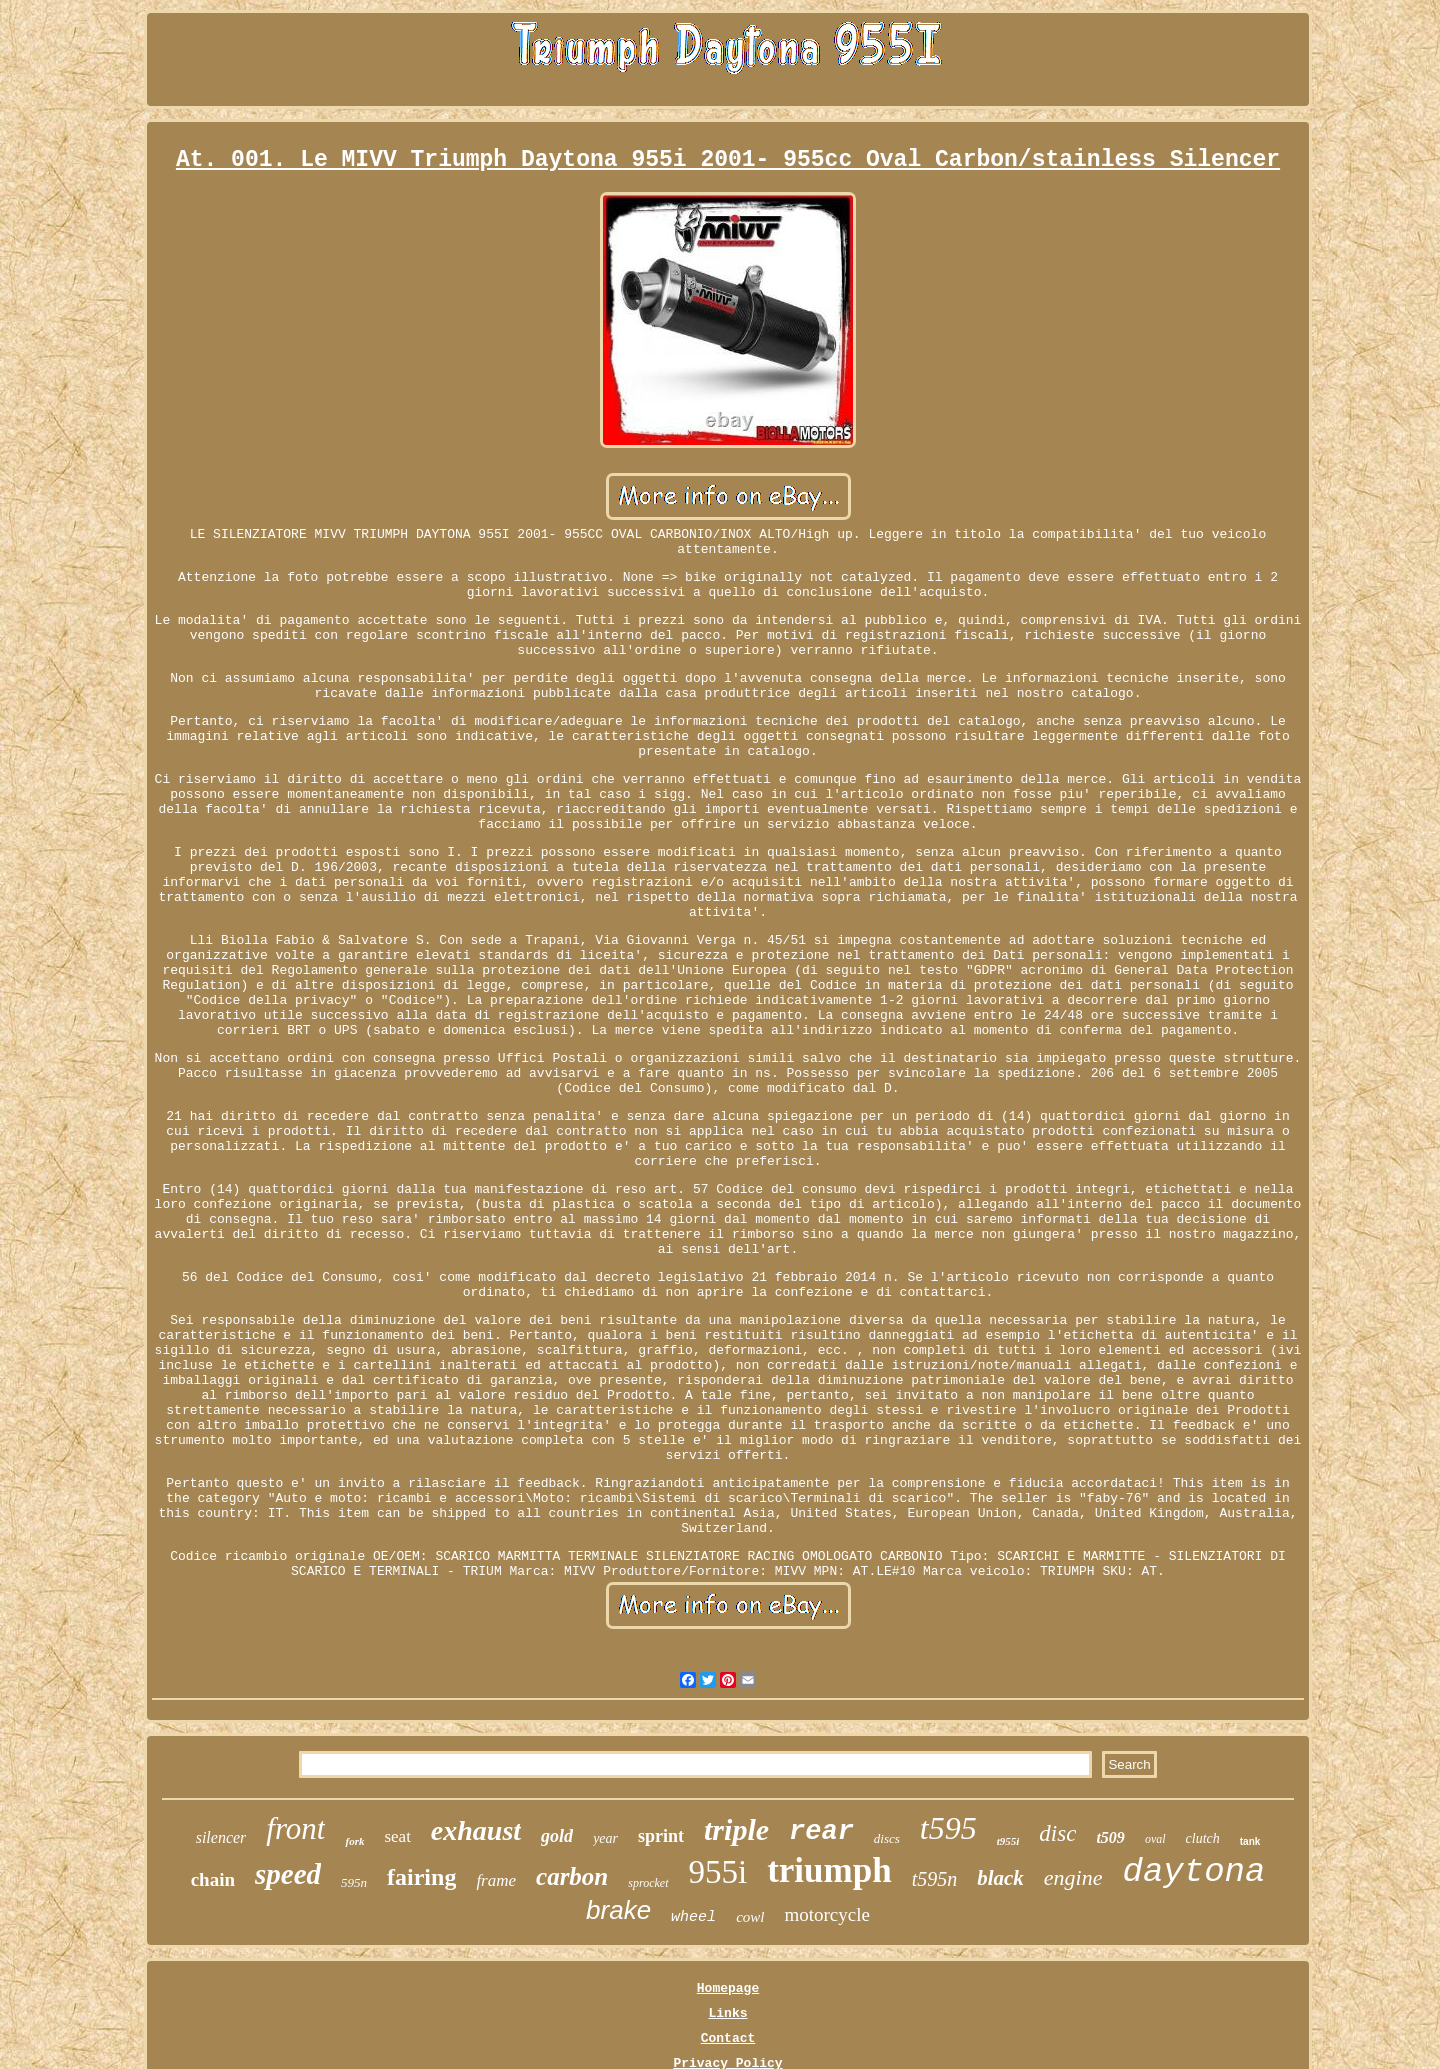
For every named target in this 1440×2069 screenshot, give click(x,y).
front (295, 1828)
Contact (728, 2038)
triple (736, 1829)
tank (1250, 1841)
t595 (948, 1828)
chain (213, 1879)
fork (354, 1841)
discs (887, 1838)
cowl (750, 1917)
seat (397, 1836)
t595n (935, 1879)
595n (354, 1882)
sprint (661, 1836)
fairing (421, 1877)
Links (727, 2013)
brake (618, 1910)
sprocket (648, 1883)
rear (821, 1832)
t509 (1110, 1837)
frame (496, 1880)
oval (1155, 1839)
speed (288, 1874)
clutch (1203, 1838)
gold (557, 1836)
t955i (1008, 1841)
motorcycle (826, 1914)
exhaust (476, 1830)
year (605, 1838)
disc (1057, 1833)
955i (718, 1872)
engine (1073, 1877)
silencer (221, 1837)
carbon (572, 1876)
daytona (1194, 1872)
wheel (693, 1917)
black (1000, 1878)
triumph (829, 1870)
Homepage (728, 1988)
